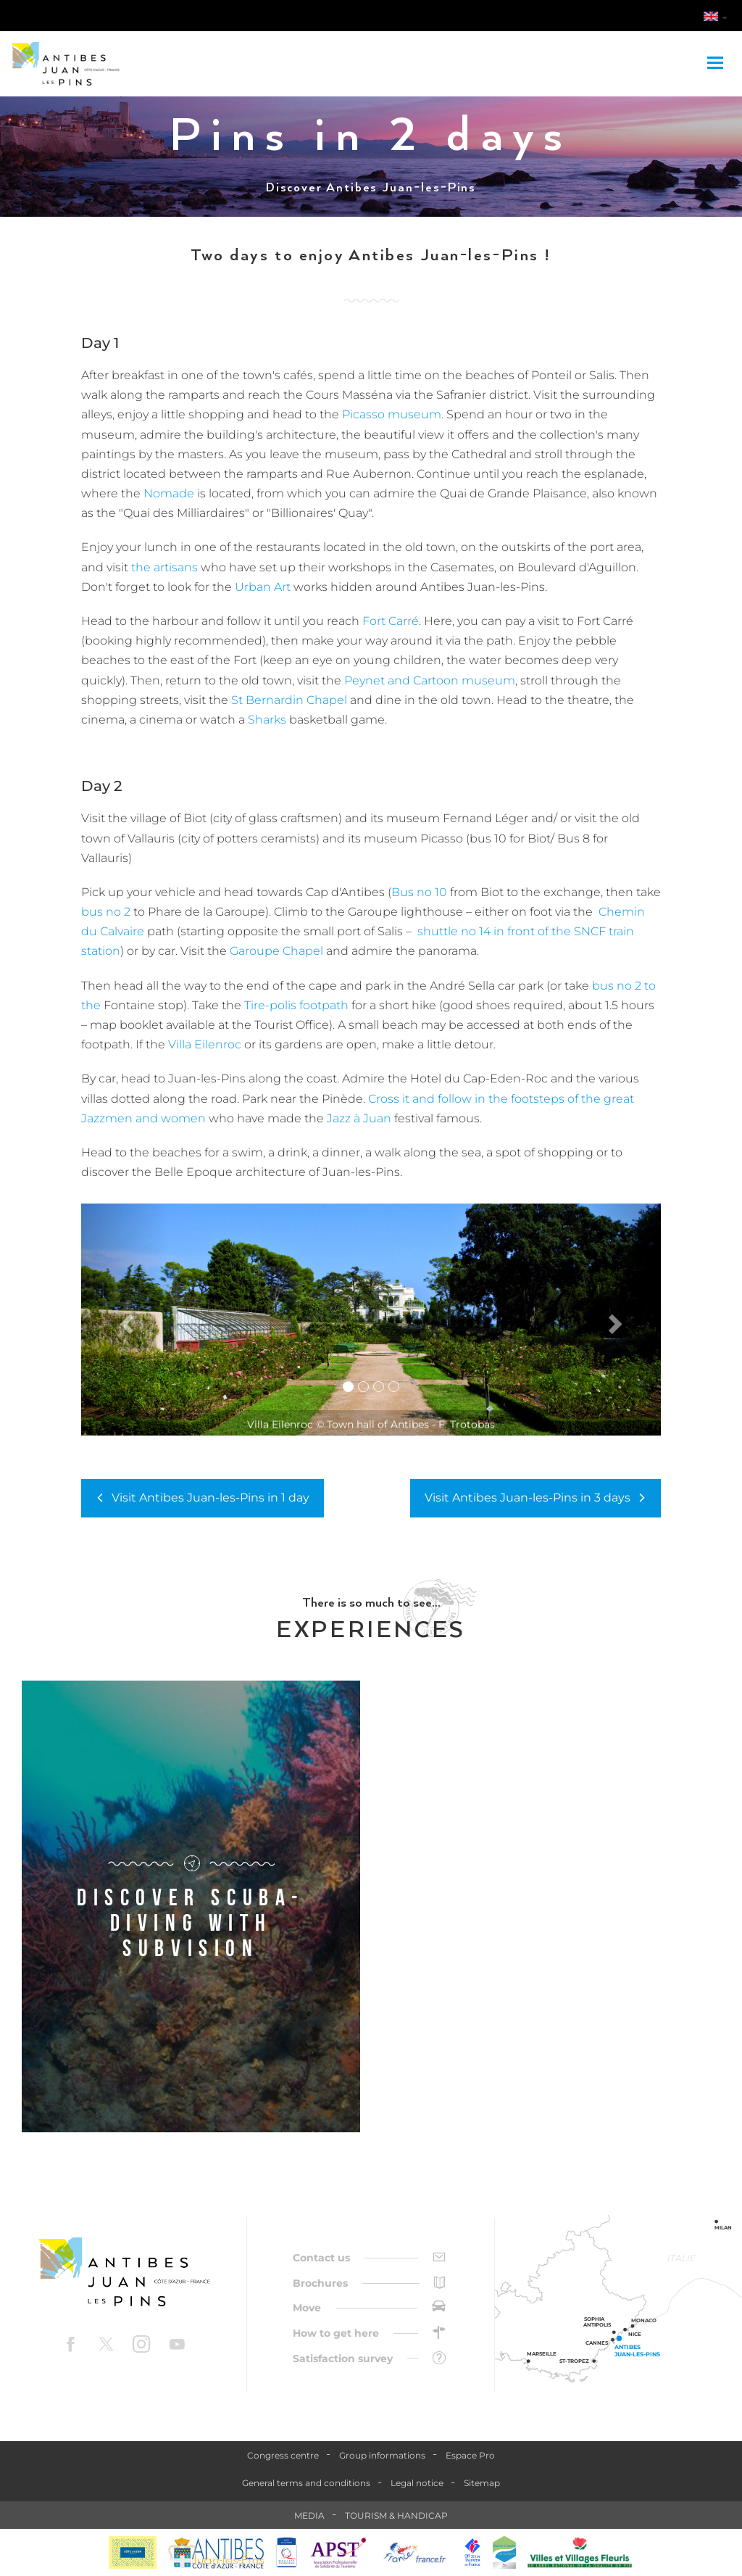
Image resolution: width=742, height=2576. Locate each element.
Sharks (267, 719)
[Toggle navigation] (717, 63)
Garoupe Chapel (276, 951)
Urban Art (263, 587)
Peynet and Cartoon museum (429, 680)
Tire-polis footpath (296, 1005)
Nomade (168, 493)
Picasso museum (390, 414)
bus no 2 (105, 912)
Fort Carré (390, 621)
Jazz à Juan (359, 1118)
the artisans (164, 567)
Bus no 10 (419, 892)
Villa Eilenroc (204, 1044)
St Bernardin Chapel (289, 700)
